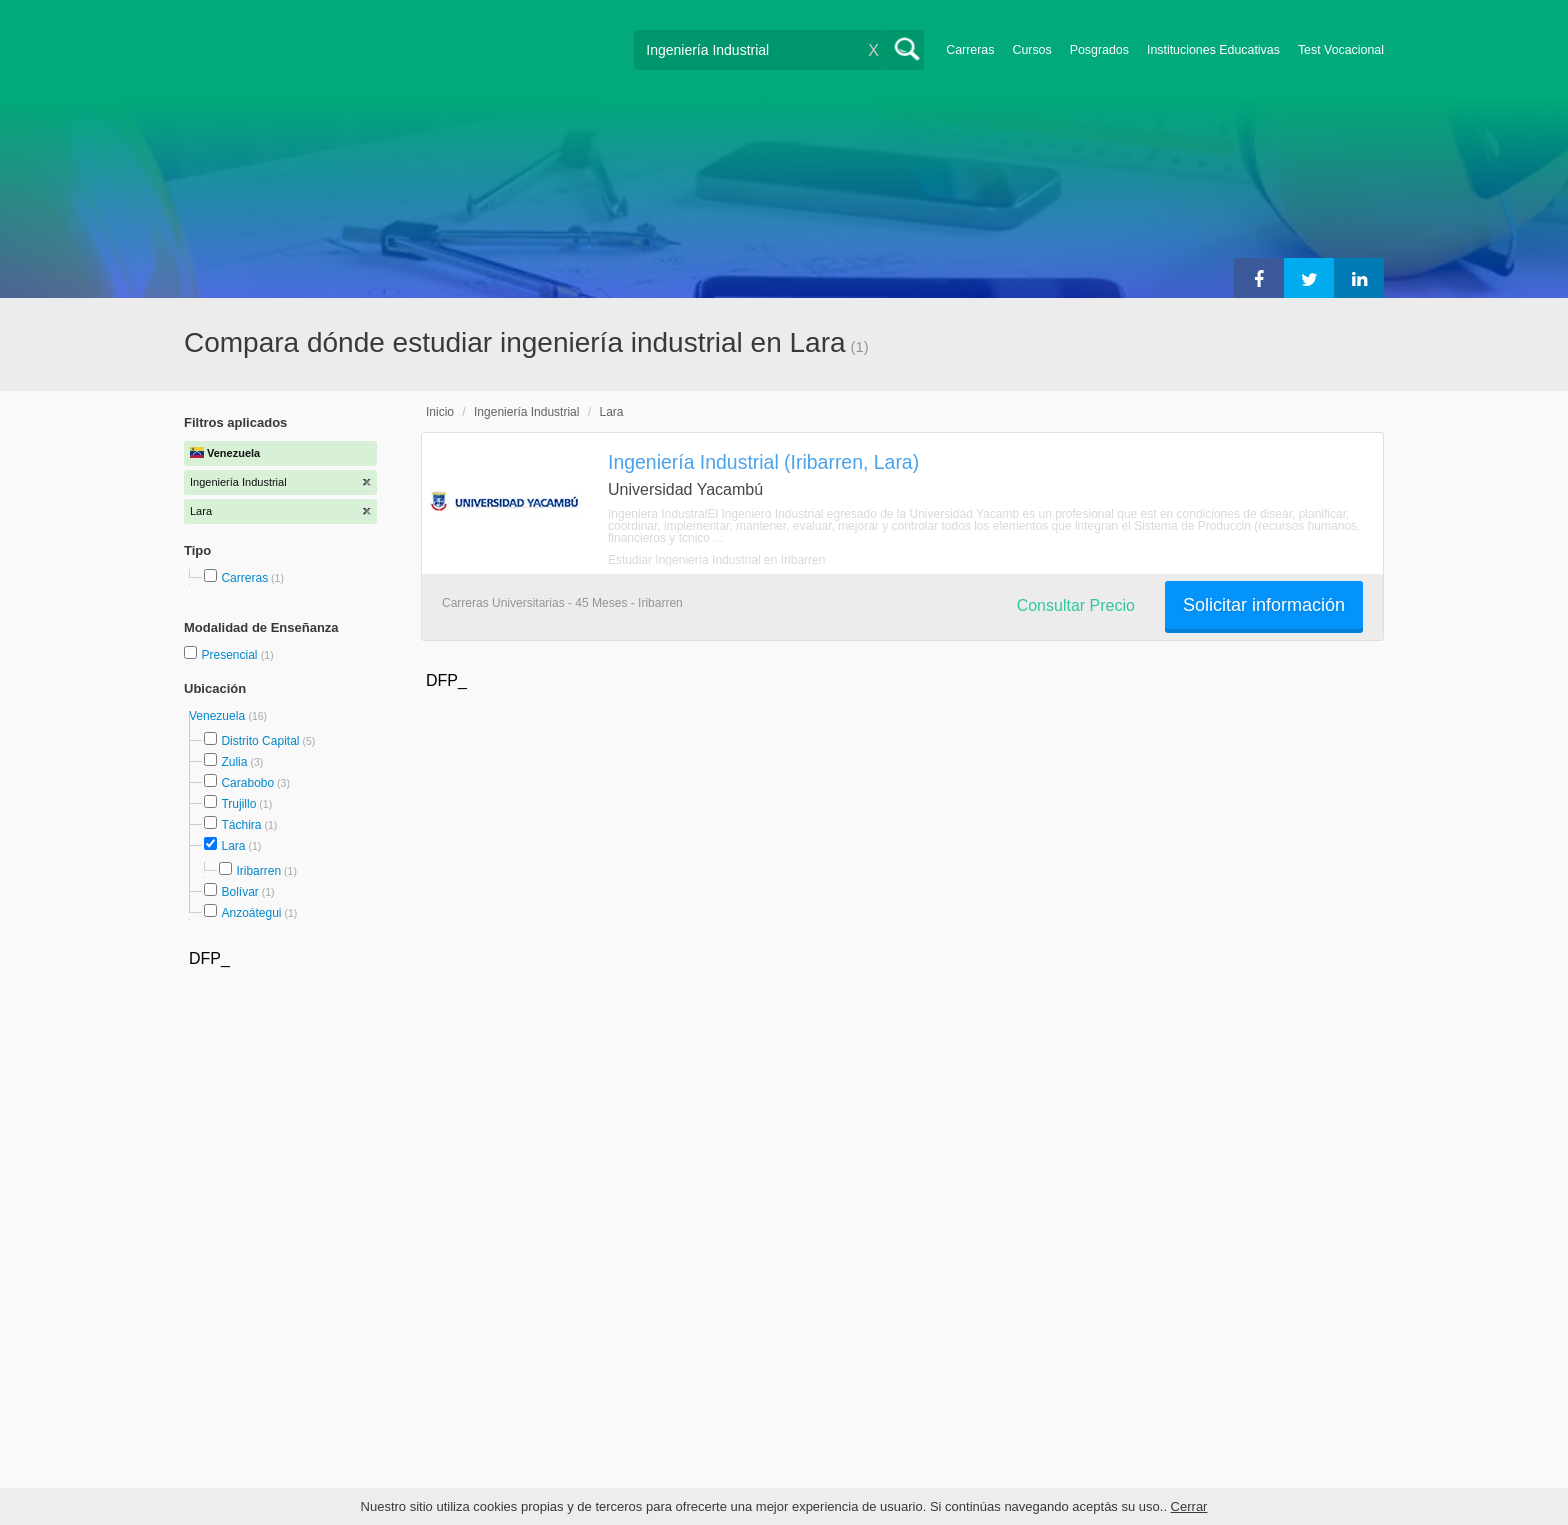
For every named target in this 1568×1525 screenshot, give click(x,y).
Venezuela (218, 716)
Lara (233, 846)
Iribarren (258, 871)
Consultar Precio (1076, 605)
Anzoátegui (251, 913)
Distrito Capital (260, 741)
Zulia (234, 762)
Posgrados (1099, 50)
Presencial (230, 655)
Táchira (241, 825)
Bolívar (239, 892)
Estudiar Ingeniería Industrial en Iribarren (716, 560)
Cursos (1031, 50)
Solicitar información (1264, 605)
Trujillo (238, 804)
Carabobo (247, 783)
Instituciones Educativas (1213, 50)
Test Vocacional (1341, 50)
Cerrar (1189, 1506)
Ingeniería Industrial (526, 412)
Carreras (970, 50)
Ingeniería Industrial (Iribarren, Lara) (763, 462)
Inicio (440, 412)
